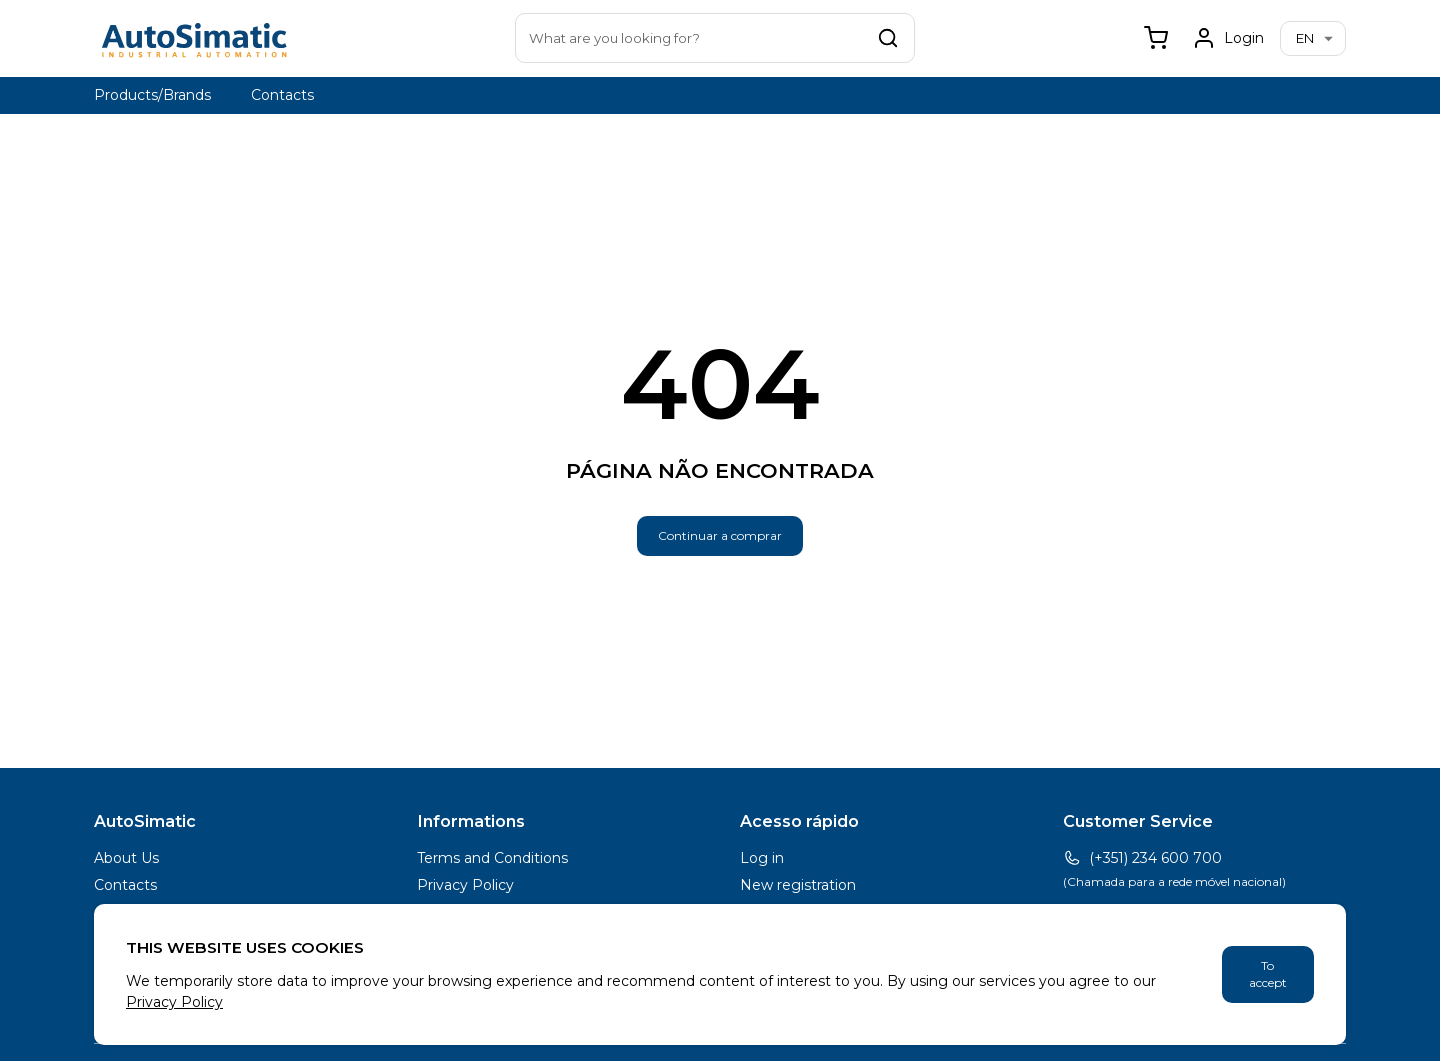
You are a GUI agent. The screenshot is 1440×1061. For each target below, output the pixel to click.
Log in (762, 858)
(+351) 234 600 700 (1142, 858)
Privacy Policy (465, 885)
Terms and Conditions (492, 858)
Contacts (282, 95)
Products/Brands (152, 95)
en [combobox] (1305, 38)
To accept (1268, 974)
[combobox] (715, 38)
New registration (798, 885)
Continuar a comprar (720, 535)
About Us (126, 858)
